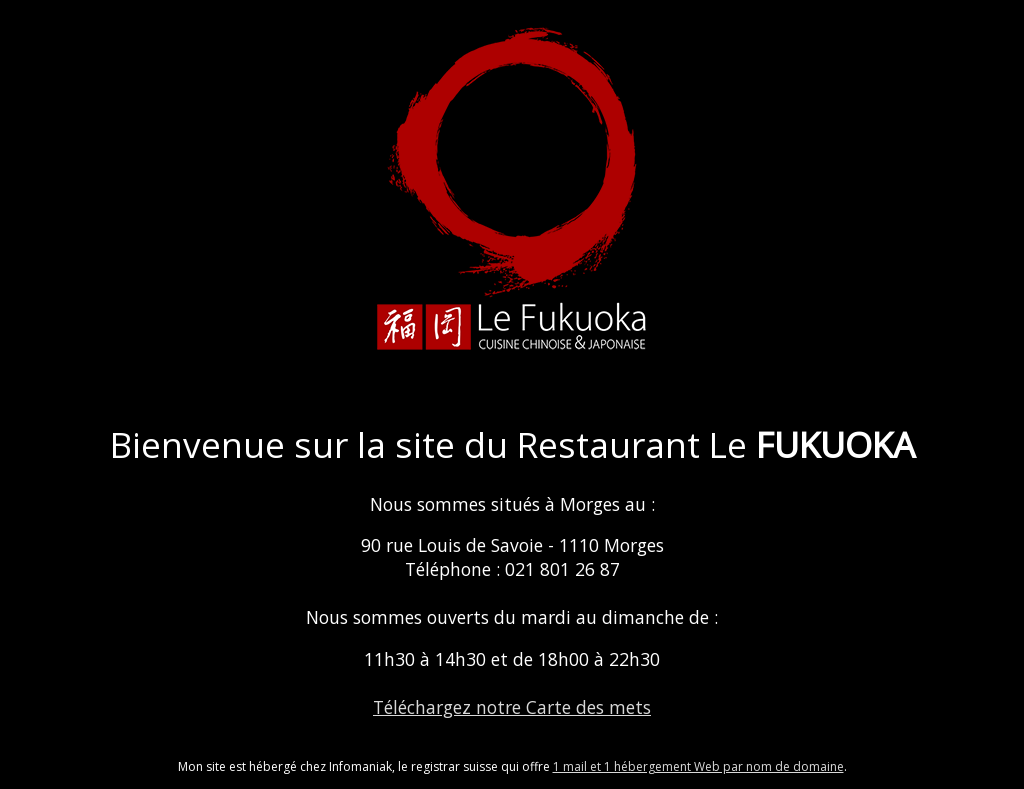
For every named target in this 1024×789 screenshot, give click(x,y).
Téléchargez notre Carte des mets (512, 707)
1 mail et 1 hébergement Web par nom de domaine (698, 766)
